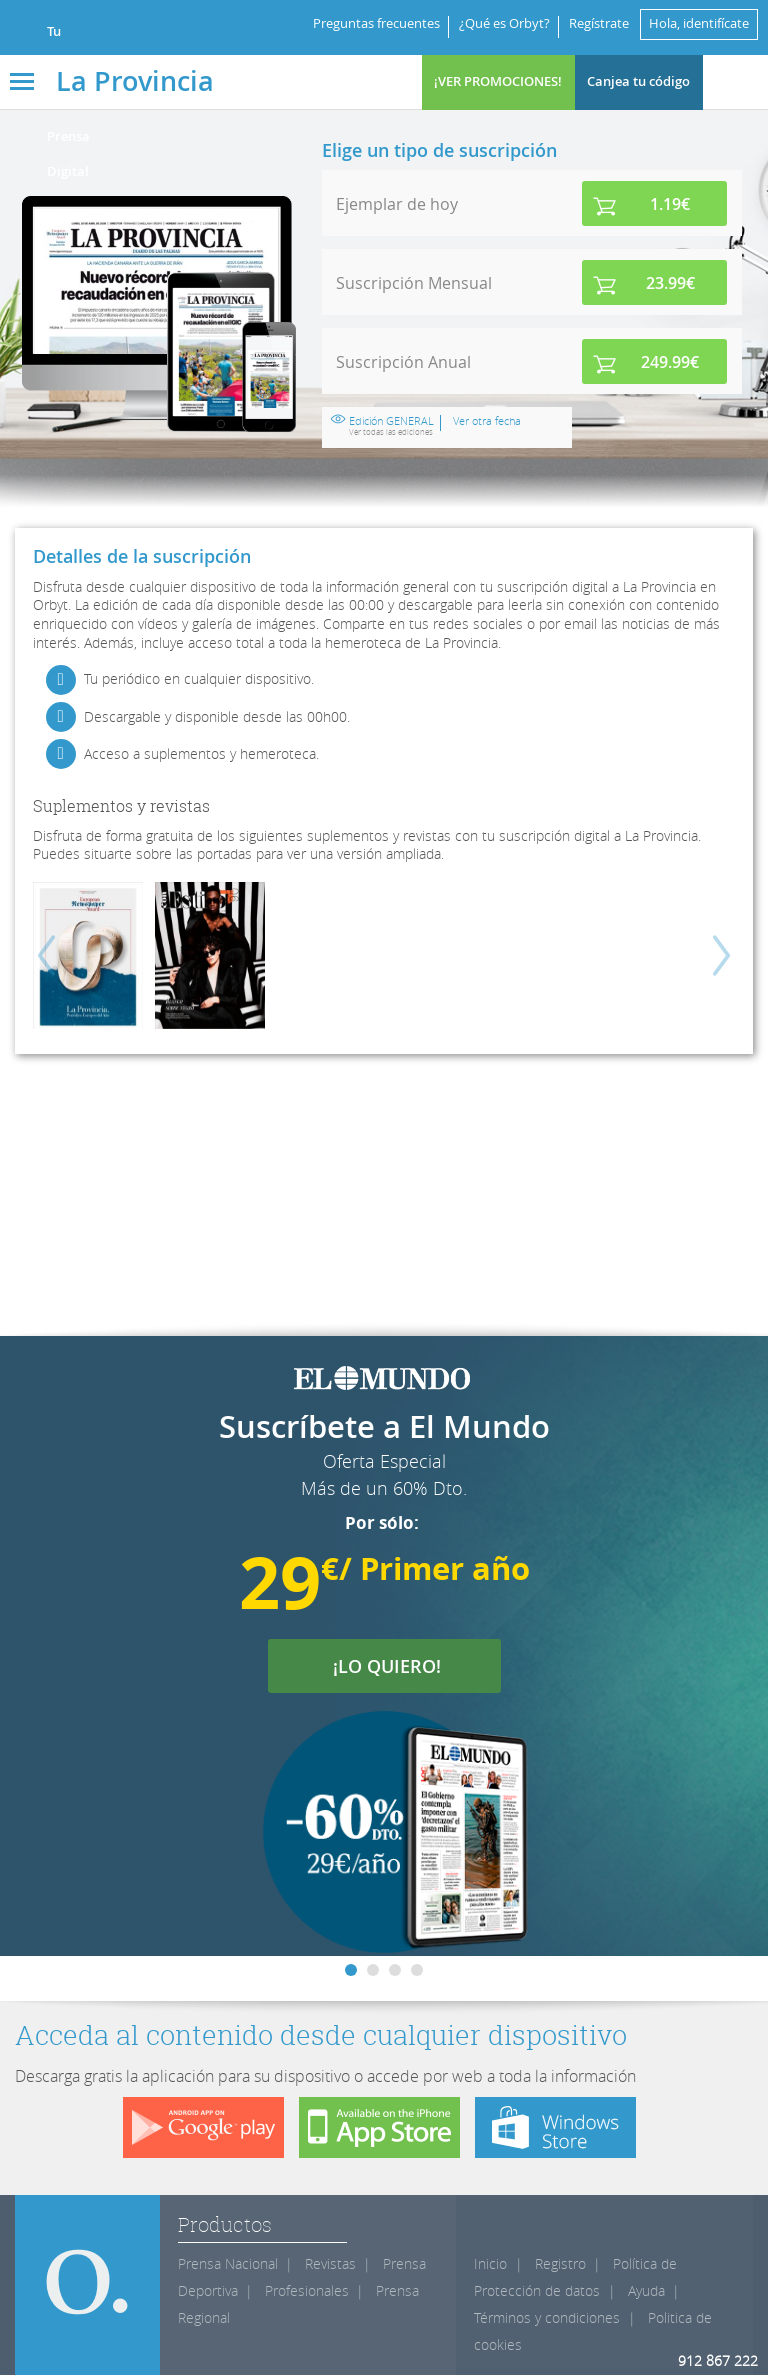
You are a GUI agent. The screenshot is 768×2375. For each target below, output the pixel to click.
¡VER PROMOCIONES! (498, 81)
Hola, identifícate (699, 23)
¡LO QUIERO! (399, 1666)
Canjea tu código (638, 81)
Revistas (330, 2263)
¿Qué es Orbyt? (504, 23)
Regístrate (599, 23)
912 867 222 (718, 2360)
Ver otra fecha (487, 421)
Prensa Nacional (228, 2263)
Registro (560, 2263)
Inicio (490, 2263)
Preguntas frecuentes (376, 23)
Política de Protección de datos (575, 2277)
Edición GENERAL (391, 426)
